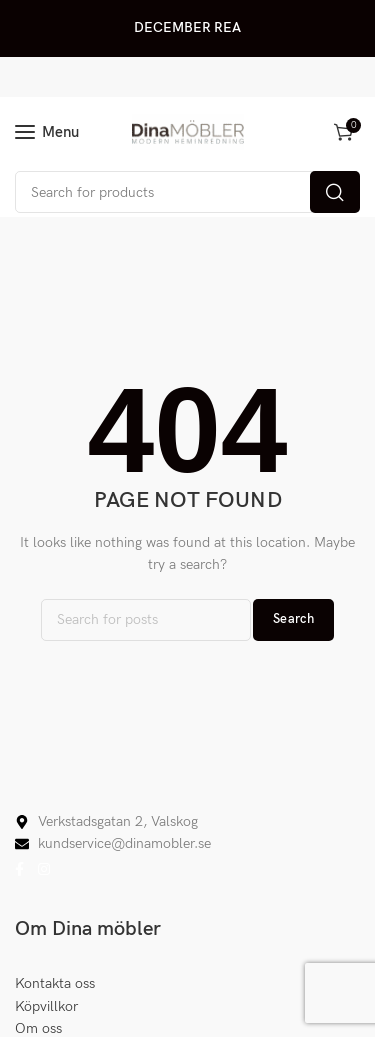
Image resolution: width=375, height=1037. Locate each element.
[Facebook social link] (19, 870)
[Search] (187, 192)
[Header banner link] (187, 28)
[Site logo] (188, 132)
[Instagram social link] (44, 870)
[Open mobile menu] (47, 132)
